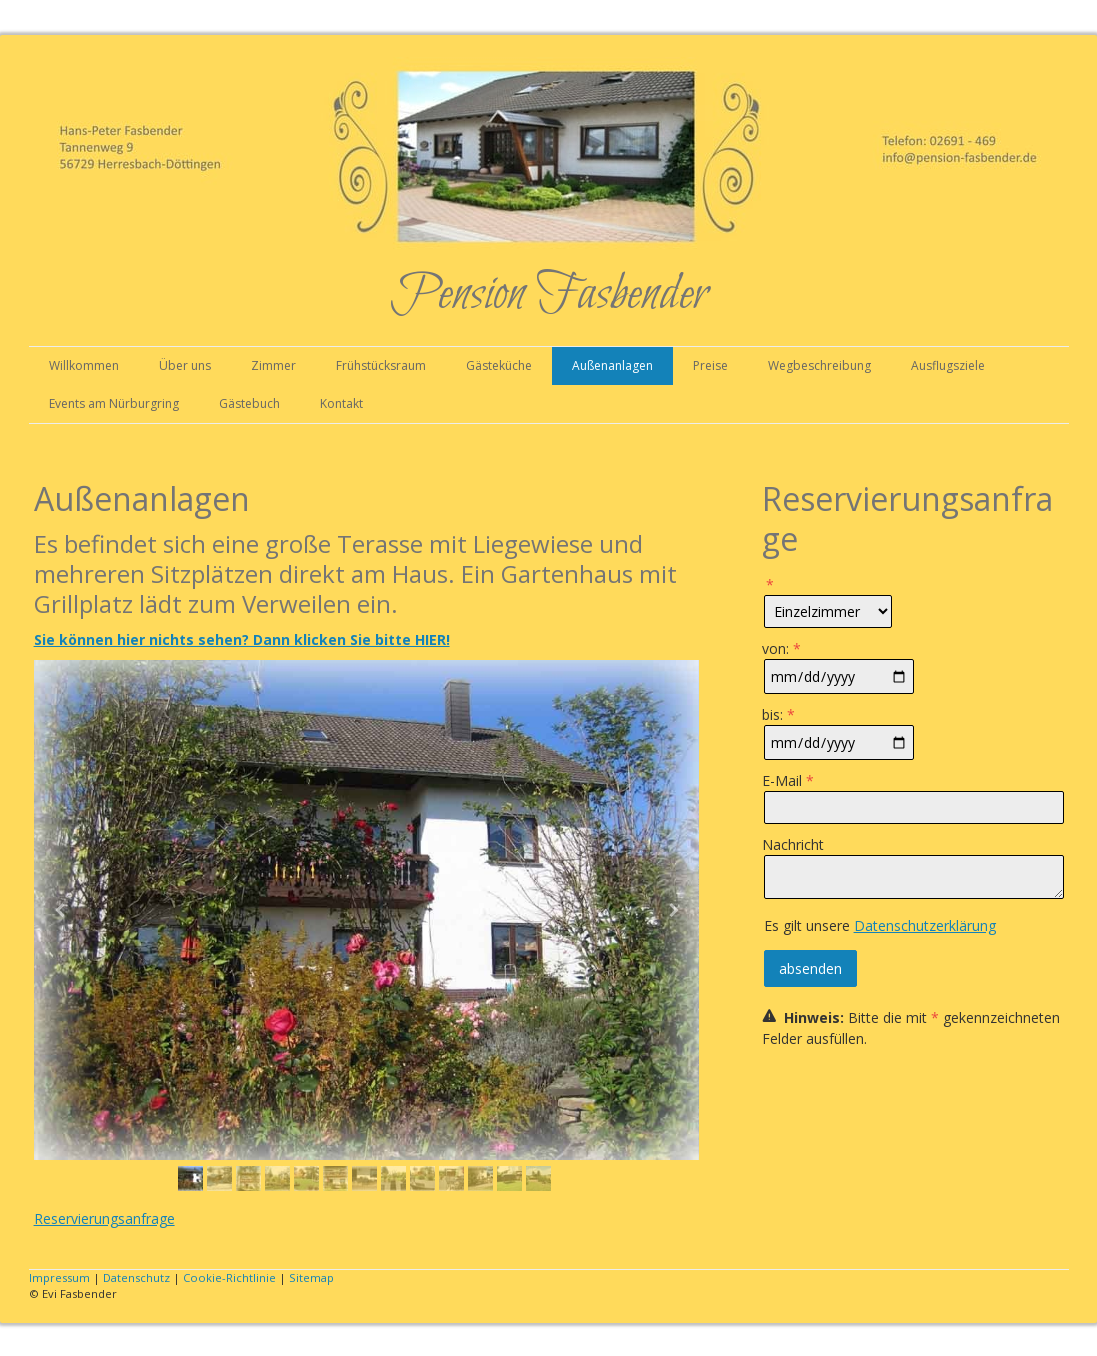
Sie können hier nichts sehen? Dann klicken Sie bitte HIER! (242, 639)
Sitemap (311, 1277)
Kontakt (341, 403)
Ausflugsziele (948, 365)
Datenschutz (136, 1277)
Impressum (59, 1277)
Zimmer (273, 365)
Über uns (185, 365)
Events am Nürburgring (114, 403)
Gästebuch (249, 403)
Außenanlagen (612, 365)
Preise (710, 365)
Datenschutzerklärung (925, 925)
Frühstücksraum (381, 365)
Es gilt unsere (880, 925)
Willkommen (84, 365)
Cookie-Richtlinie (229, 1277)
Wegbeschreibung (819, 365)
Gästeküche (499, 365)
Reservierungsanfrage (104, 1218)
